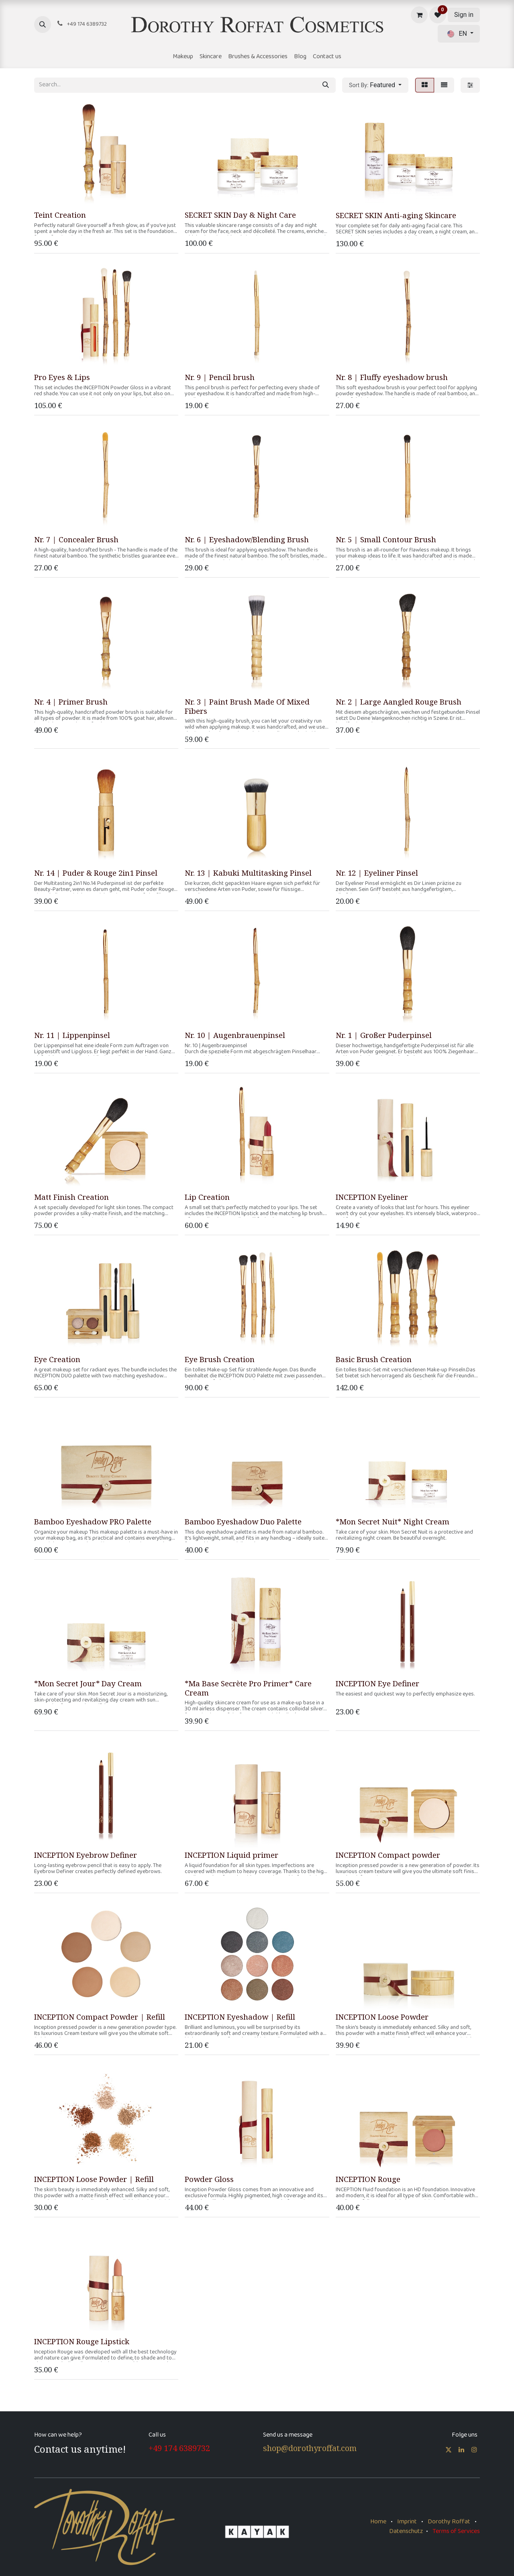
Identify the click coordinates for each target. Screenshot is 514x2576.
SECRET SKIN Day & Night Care (240, 215)
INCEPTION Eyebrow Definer (85, 1855)
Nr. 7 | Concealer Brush (76, 539)
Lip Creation (207, 1197)
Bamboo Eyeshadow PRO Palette (92, 1521)
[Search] (326, 85)
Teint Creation (60, 215)
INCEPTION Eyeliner (372, 1197)
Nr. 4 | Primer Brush (71, 702)
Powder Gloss (209, 2179)
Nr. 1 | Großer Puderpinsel (384, 1035)
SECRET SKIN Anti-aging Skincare (396, 215)
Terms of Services (456, 2531)
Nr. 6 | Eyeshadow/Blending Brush (247, 539)
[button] (42, 24)
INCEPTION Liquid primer (231, 1855)
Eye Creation (57, 1359)
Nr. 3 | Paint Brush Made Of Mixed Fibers (247, 706)
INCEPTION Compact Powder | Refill (99, 2017)
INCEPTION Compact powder (388, 1855)
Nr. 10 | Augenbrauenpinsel (235, 1035)
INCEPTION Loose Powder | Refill (94, 2179)
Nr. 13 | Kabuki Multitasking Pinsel (248, 873)
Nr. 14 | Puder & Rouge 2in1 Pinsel (95, 873)
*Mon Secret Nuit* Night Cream (392, 1521)
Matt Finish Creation (71, 1197)
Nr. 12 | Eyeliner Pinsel (377, 873)
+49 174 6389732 (179, 2448)
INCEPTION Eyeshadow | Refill (240, 2017)
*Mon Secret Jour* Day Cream (88, 1683)
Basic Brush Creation (374, 1359)
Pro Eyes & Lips (62, 377)
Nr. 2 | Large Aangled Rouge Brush (398, 702)
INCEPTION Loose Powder (382, 2017)
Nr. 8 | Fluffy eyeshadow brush (392, 377)
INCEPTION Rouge (368, 2179)
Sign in (463, 14)
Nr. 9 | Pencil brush (220, 377)
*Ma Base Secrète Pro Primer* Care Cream (248, 1688)
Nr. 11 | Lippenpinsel (72, 1035)
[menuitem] (182, 57)
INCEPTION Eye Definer (377, 1683)
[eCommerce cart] (419, 14)
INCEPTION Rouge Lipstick (81, 2341)
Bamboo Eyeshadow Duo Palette (243, 1521)
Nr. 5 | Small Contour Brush (386, 539)
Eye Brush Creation (220, 1359)
